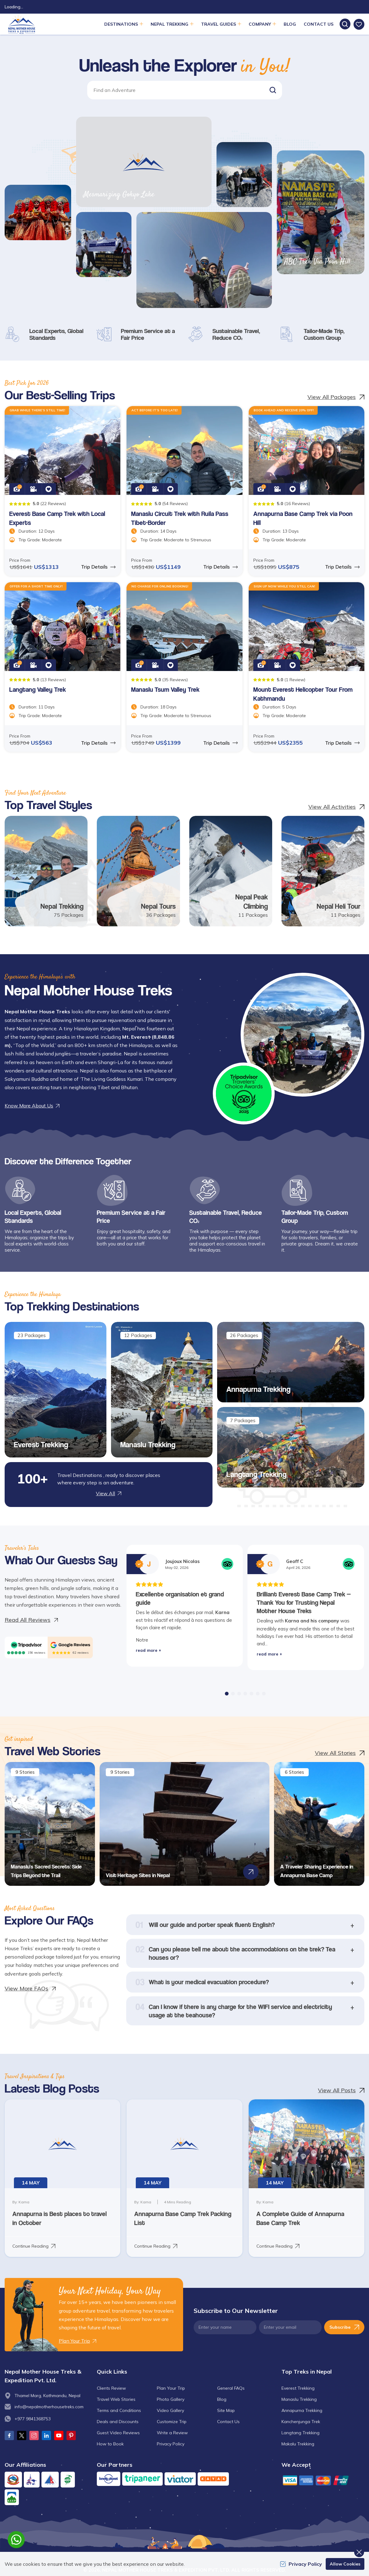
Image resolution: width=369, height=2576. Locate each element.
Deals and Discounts (118, 2421)
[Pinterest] (71, 2435)
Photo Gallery (170, 2399)
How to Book (110, 2444)
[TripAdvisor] (26, 1645)
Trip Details (98, 567)
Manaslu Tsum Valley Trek (165, 689)
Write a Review (172, 2432)
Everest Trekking (41, 1444)
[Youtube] (58, 2435)
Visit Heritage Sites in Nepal (138, 1875)
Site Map (226, 2410)
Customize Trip (172, 2421)
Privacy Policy (170, 2444)
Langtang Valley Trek (37, 689)
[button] (273, 90)
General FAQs (231, 2388)
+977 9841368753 (33, 2419)
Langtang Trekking (256, 1474)
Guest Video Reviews (118, 2432)
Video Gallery (170, 2410)
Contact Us (318, 24)
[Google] (70, 1645)
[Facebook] (9, 2435)
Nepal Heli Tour (338, 906)
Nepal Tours (158, 906)
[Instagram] (34, 2435)
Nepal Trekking (62, 906)
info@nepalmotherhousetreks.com (49, 2406)
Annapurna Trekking (258, 1389)
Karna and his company (312, 1621)
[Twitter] (21, 2435)
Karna (222, 1612)
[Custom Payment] (322, 2480)
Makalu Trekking (297, 2444)
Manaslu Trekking (147, 1444)
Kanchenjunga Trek (300, 2421)
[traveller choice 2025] (244, 1093)
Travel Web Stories (116, 2399)
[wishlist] (359, 24)
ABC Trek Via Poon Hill (317, 262)
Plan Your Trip (171, 2388)
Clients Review (111, 2388)
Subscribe (344, 2327)
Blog (290, 24)
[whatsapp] (16, 2539)
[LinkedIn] (46, 2435)
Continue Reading (33, 2246)
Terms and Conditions (119, 2410)
